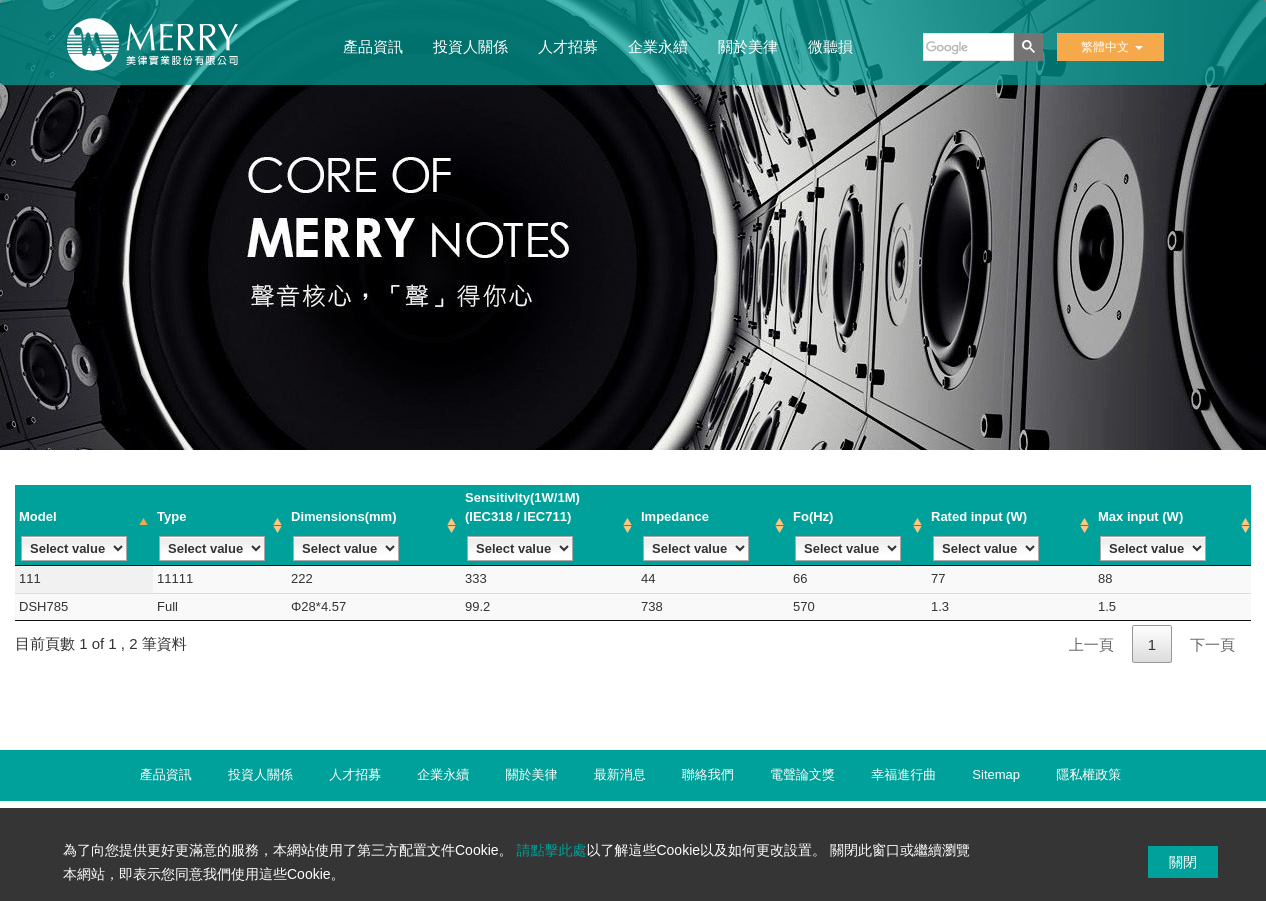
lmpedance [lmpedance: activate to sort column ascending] (695, 535)
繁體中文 (1112, 47)
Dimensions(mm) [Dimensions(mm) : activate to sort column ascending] (345, 535)
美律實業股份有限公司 (163, 51)
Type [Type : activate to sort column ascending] (211, 535)
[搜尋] (966, 47)
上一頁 (1091, 644)
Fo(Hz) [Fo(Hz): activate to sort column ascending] (847, 535)
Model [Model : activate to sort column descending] (73, 535)
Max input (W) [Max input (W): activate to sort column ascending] (1152, 535)
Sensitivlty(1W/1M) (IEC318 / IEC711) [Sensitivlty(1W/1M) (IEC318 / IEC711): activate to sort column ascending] (522, 525)
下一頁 (1212, 644)
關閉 (1183, 862)
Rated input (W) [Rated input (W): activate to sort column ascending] (985, 535)
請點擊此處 (551, 850)
